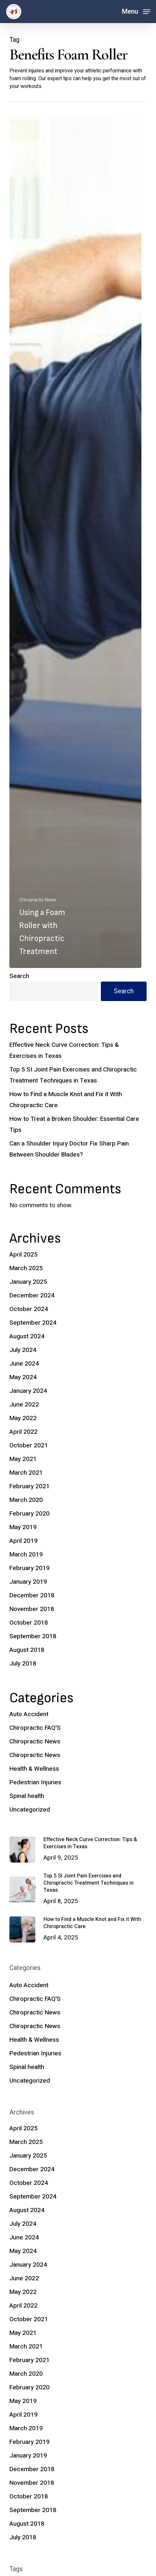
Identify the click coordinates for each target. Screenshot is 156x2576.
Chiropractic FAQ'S (35, 1727)
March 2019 (26, 1554)
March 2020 (26, 1500)
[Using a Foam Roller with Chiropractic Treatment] (75, 543)
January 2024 (28, 1390)
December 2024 (31, 1295)
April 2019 (23, 1540)
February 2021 (29, 1486)
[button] (136, 11)
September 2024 (32, 1322)
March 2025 (26, 1268)
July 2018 (22, 1663)
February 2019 (29, 1568)
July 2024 (22, 1350)
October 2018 (28, 1622)
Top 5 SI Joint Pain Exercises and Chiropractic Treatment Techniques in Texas (73, 1075)
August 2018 (26, 1649)
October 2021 (28, 1445)
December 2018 (31, 1595)
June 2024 (24, 1363)
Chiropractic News (37, 900)
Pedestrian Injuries (35, 1782)
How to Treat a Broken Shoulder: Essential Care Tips (74, 1124)
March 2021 (26, 1472)
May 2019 (23, 1527)
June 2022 (24, 1404)
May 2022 (23, 1418)
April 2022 (23, 1431)
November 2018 (31, 1609)
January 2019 (28, 1581)
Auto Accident (28, 1714)
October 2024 (28, 1309)
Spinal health (26, 1796)
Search (19, 976)
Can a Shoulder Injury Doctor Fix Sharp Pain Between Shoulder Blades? (69, 1149)
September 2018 (32, 1636)
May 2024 (23, 1377)
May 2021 (23, 1459)
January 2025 (28, 1281)
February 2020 (29, 1513)
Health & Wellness (34, 1768)
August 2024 (26, 1336)
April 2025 (23, 1254)
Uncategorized (29, 1809)
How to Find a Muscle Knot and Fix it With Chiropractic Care (65, 1100)
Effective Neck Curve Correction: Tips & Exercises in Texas (64, 1050)
